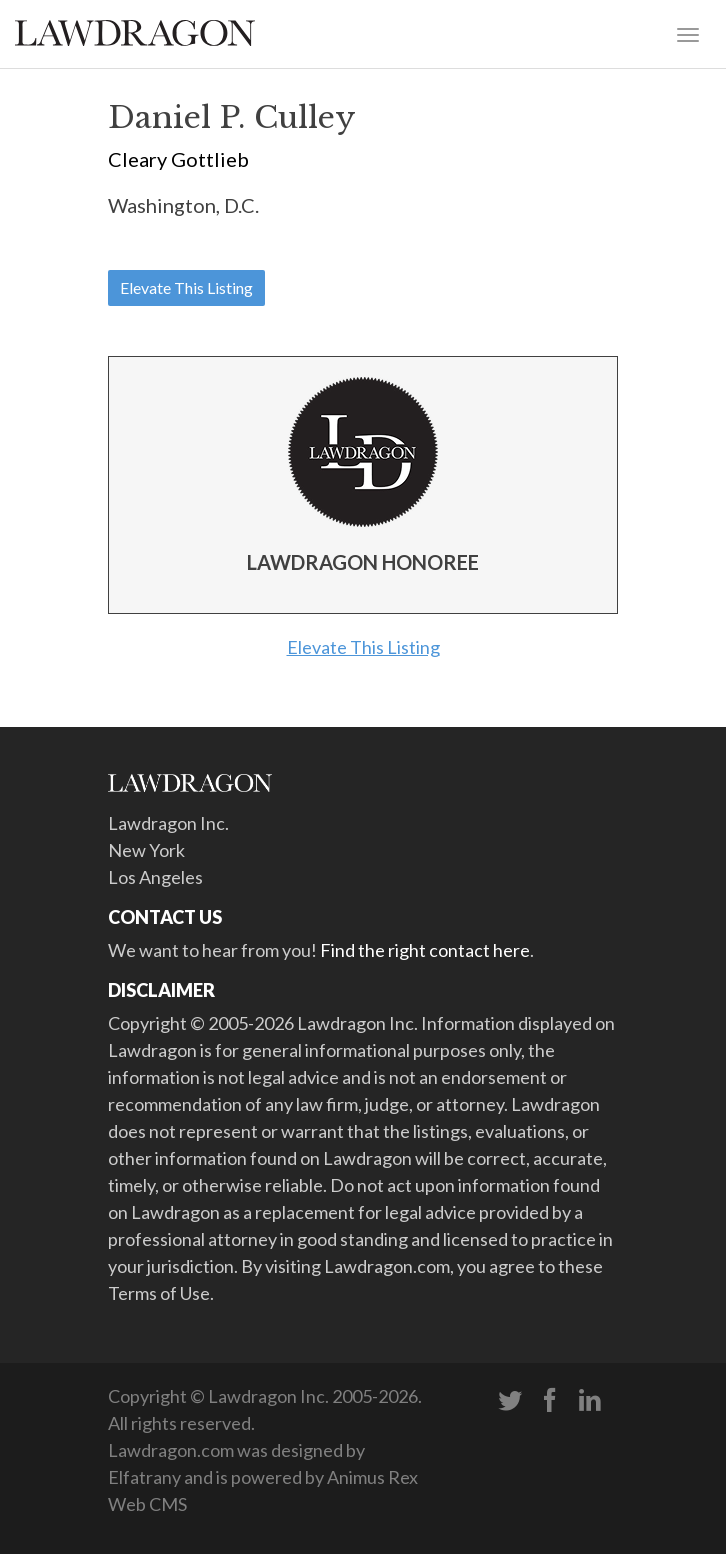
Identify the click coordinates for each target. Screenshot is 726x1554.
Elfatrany (144, 1477)
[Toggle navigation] (688, 33)
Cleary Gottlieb (178, 159)
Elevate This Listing (186, 287)
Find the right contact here (425, 950)
